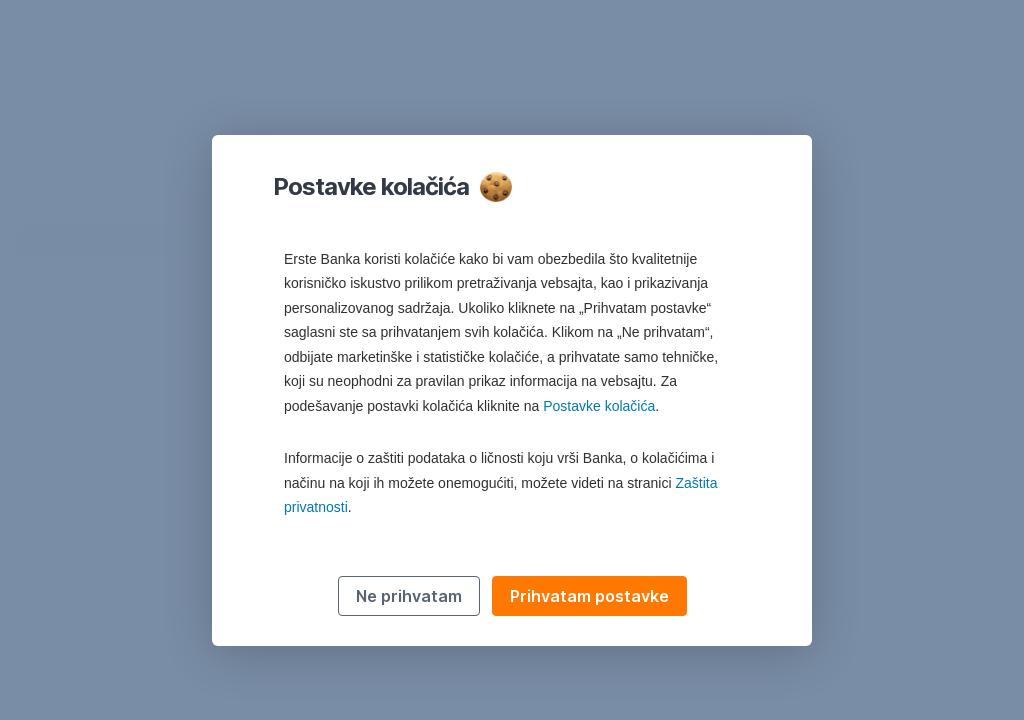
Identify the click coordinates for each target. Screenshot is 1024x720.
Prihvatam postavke (589, 596)
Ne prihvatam (409, 596)
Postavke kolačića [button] (599, 406)
